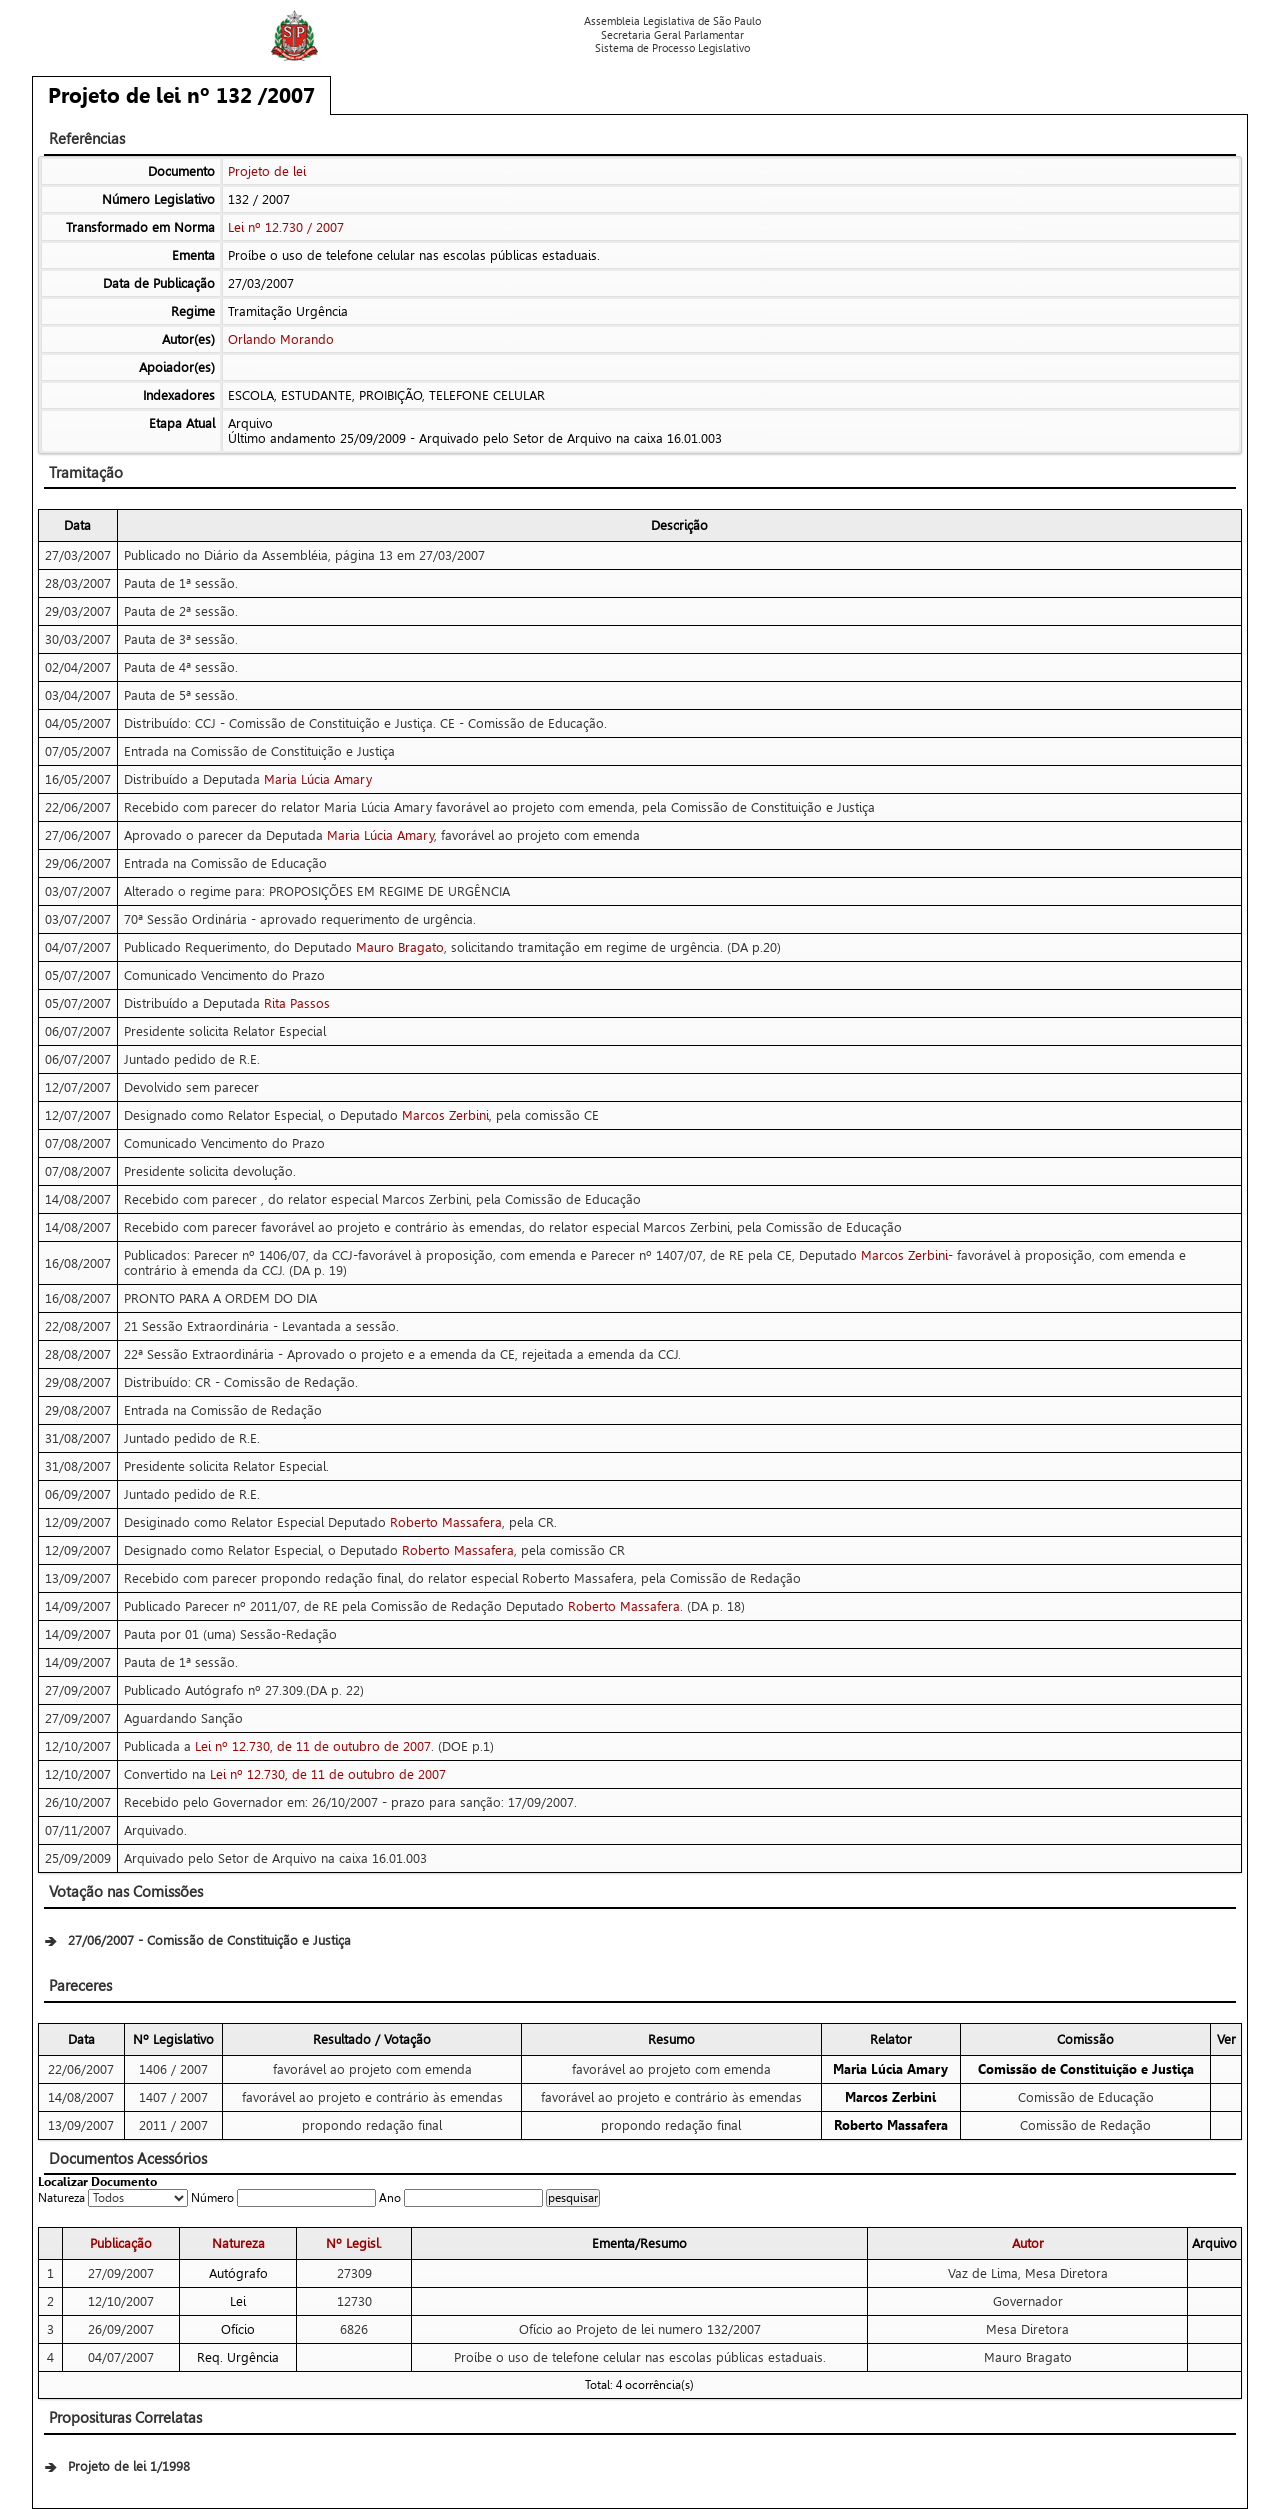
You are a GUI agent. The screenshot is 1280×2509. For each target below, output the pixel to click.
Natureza (61, 2198)
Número (212, 2198)
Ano (390, 2198)
